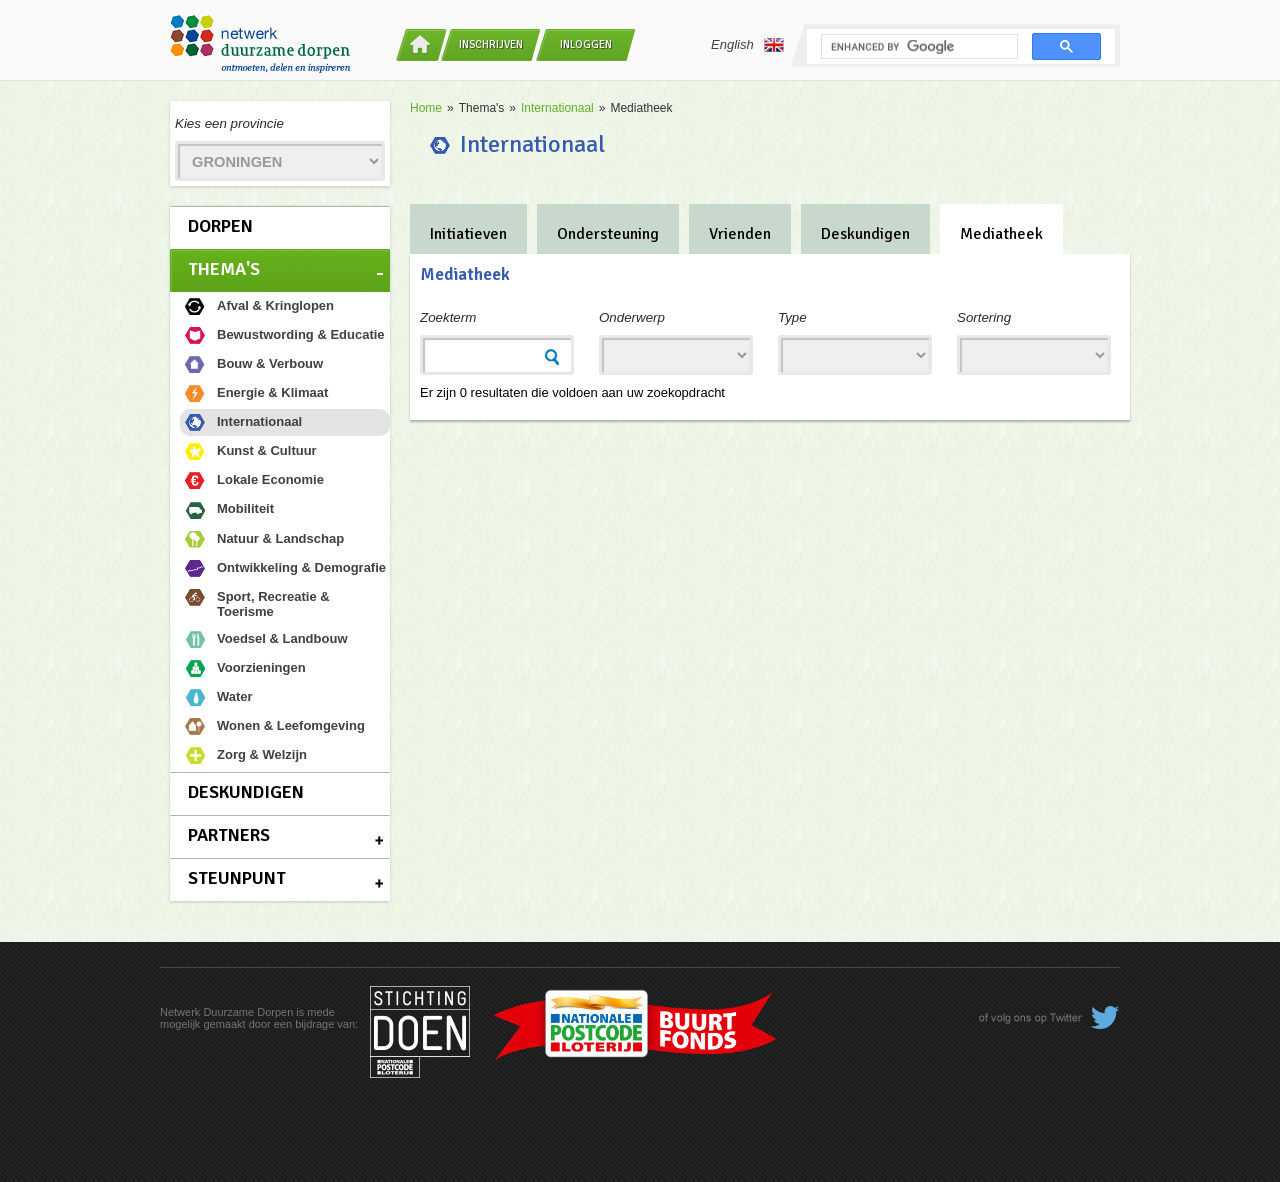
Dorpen (220, 226)
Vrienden (740, 234)
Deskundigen (246, 792)
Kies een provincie (229, 123)
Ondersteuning (608, 234)
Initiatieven (468, 234)
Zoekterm (448, 317)
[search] (917, 47)
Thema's (224, 269)
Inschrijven (491, 44)
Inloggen (586, 44)
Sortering (984, 317)
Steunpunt (237, 878)
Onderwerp (632, 317)
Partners (229, 835)
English (747, 45)
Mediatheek (1001, 234)
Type (792, 317)
